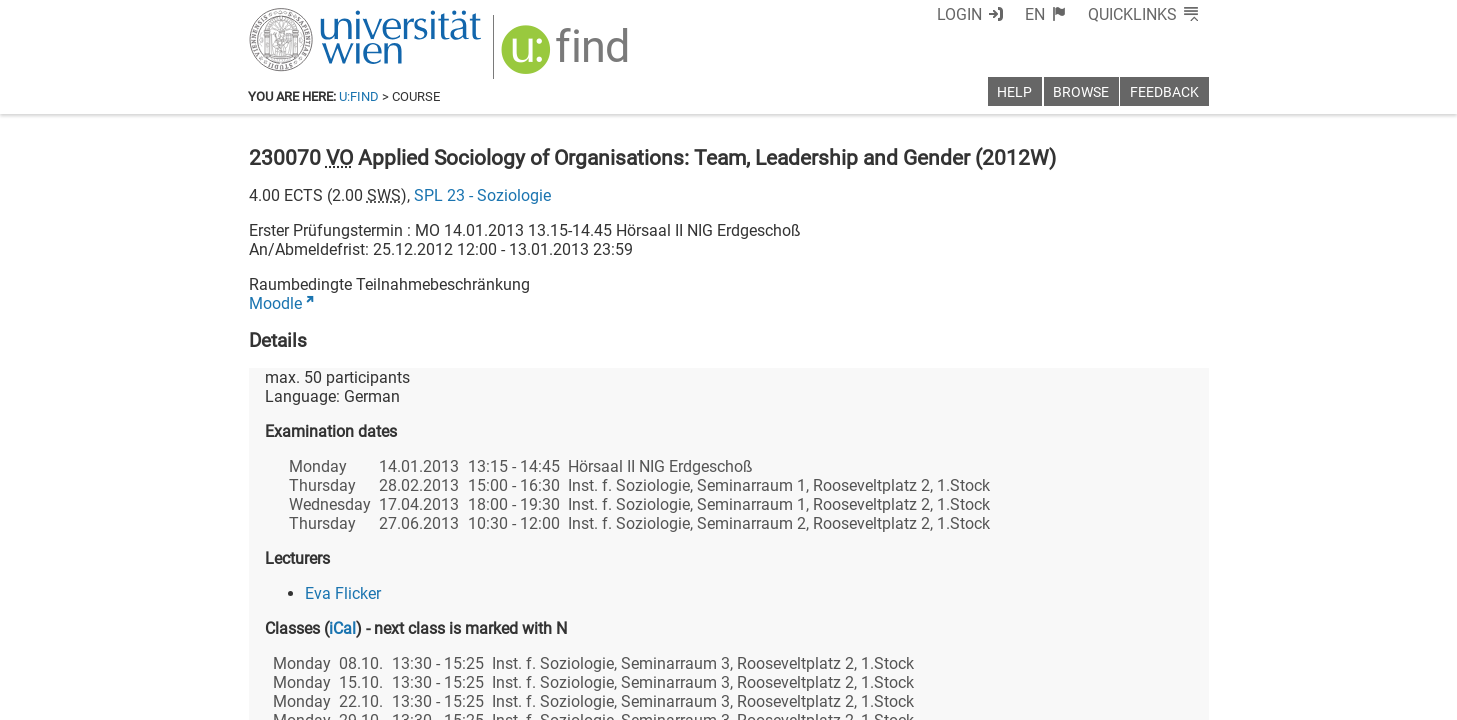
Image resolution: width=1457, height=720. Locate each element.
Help (1014, 92)
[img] (567, 56)
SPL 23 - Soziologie (482, 195)
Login (959, 14)
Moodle (275, 303)
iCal (342, 628)
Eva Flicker (343, 593)
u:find (360, 96)
